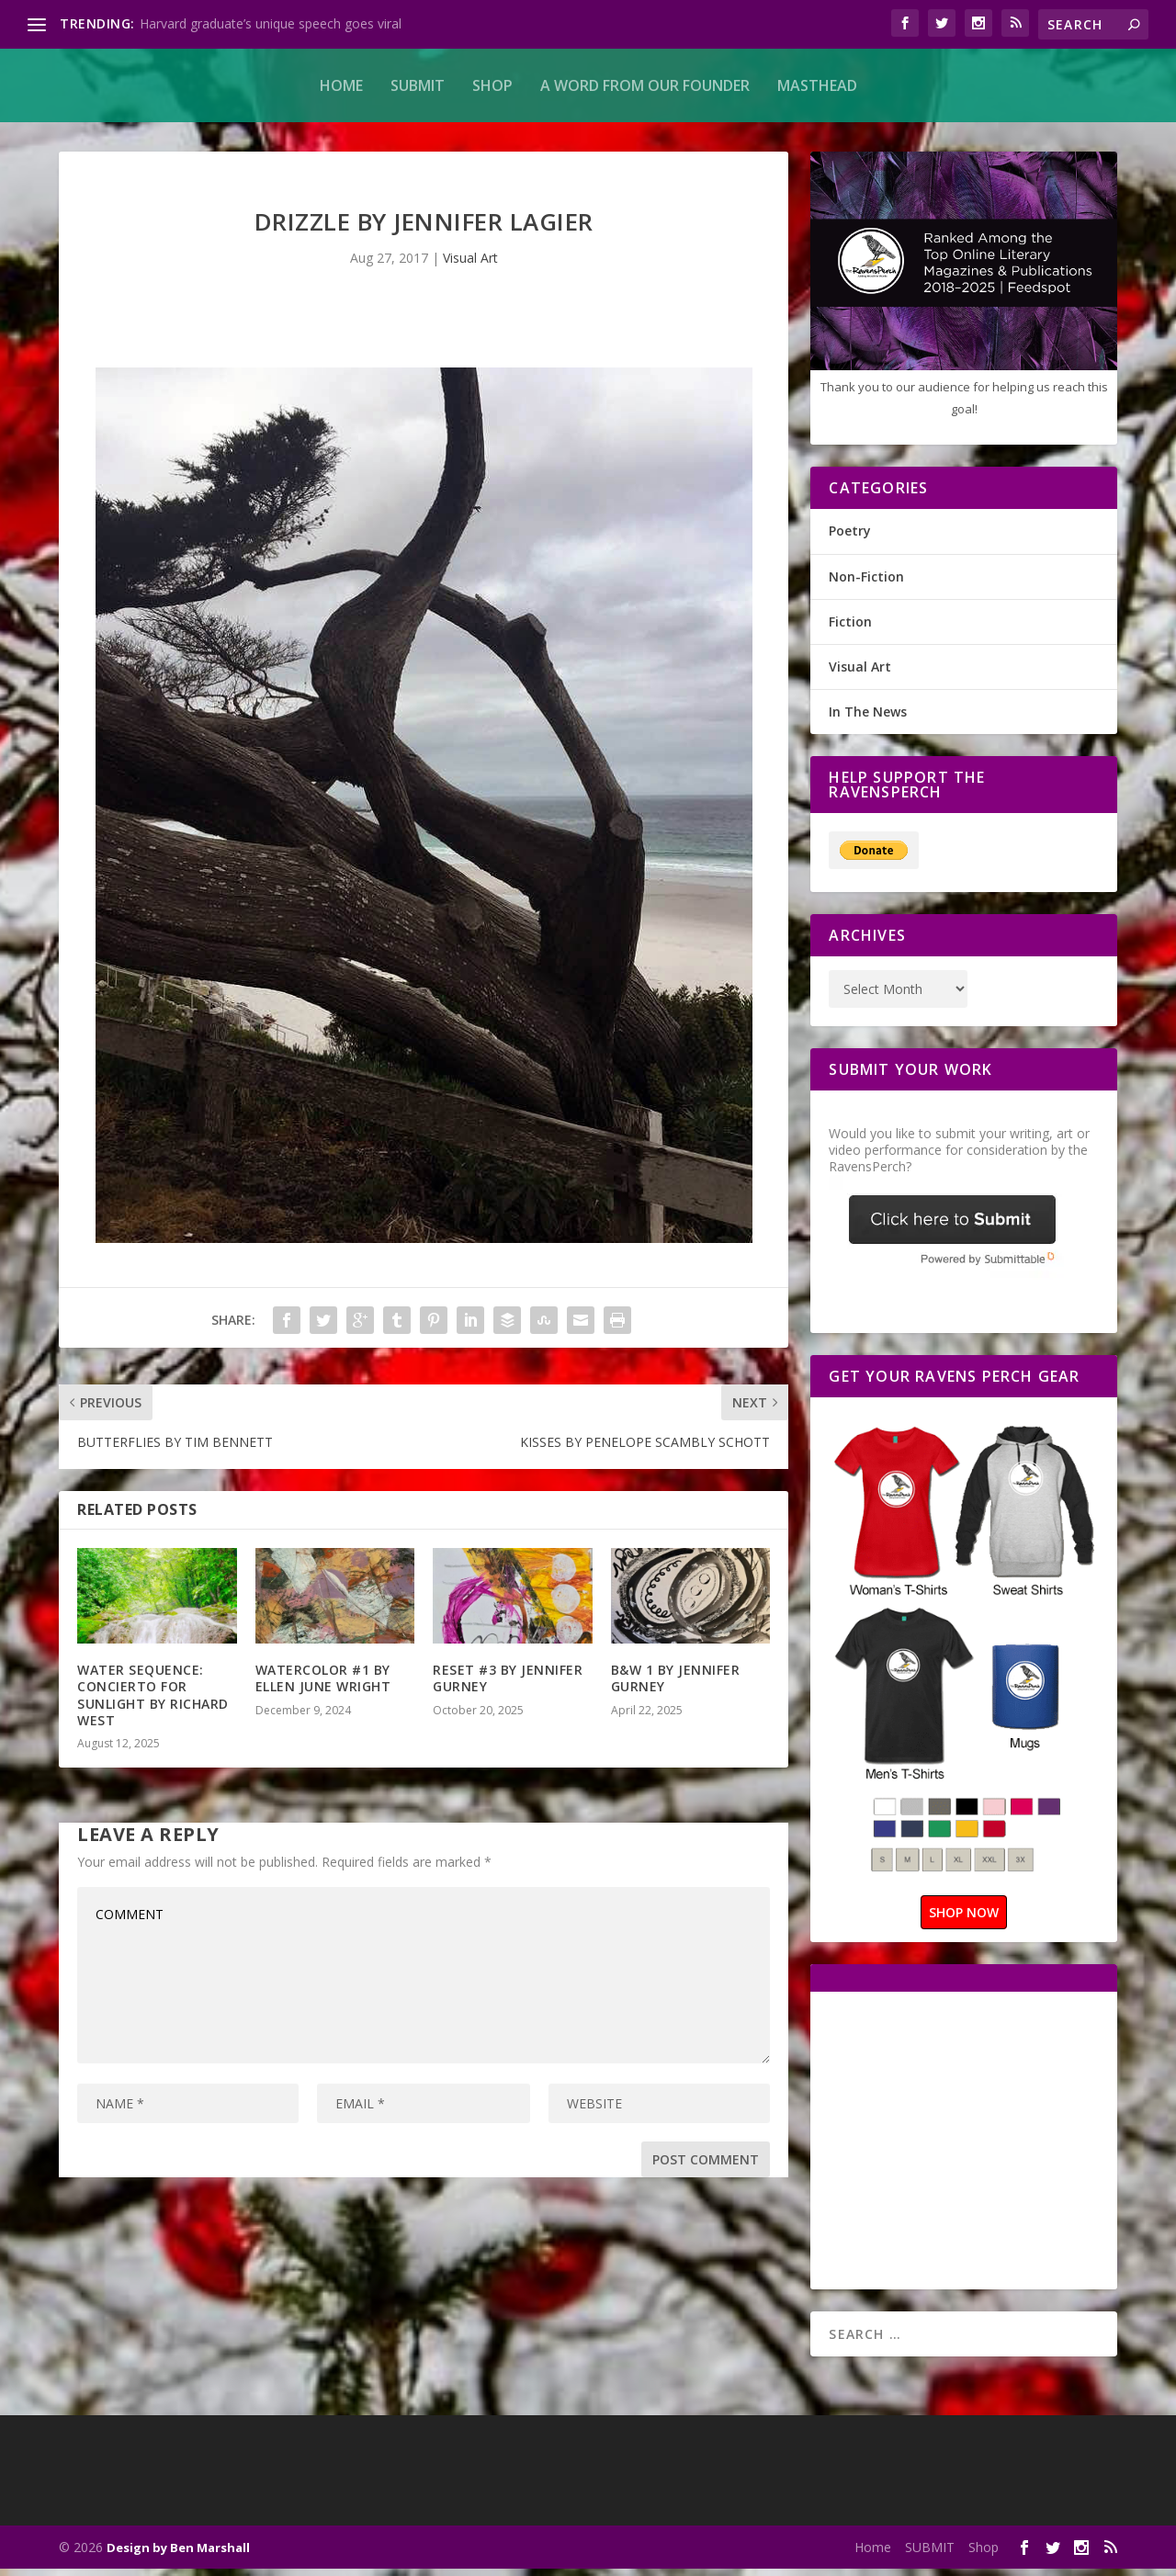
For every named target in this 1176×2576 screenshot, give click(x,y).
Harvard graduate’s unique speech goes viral (270, 23)
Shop (492, 85)
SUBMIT (417, 85)
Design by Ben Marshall (178, 2555)
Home (341, 85)
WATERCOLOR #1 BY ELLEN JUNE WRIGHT (323, 1685)
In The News (868, 719)
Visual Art (470, 265)
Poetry (850, 538)
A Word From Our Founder (645, 85)
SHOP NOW (964, 1919)
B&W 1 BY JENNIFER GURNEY (676, 1685)
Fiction (850, 629)
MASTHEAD (817, 85)
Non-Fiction (866, 584)
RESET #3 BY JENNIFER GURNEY (507, 1685)
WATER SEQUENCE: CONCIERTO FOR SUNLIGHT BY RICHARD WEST (153, 1702)
